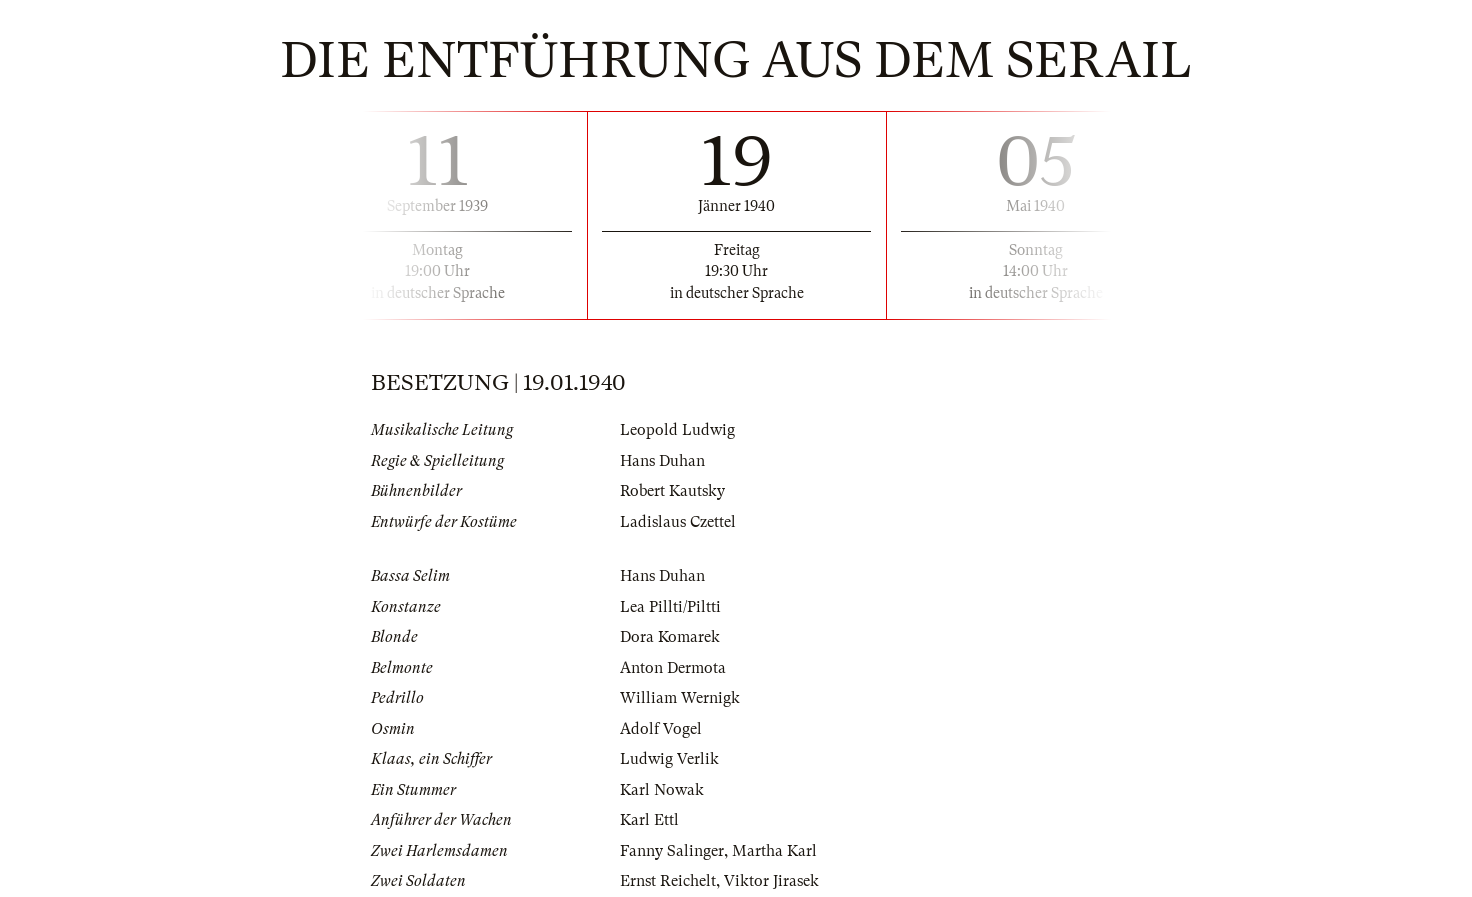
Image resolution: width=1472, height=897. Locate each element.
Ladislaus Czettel (678, 522)
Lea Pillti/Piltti (670, 607)
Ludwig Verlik (669, 759)
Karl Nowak (662, 790)
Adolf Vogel (661, 729)
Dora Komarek (670, 637)
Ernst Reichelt (668, 881)
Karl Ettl (649, 820)
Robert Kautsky (672, 491)
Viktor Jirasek (771, 881)
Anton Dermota (673, 668)
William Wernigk (680, 698)
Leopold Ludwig (677, 430)
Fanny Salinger (672, 851)
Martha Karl (774, 851)
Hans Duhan (662, 461)
